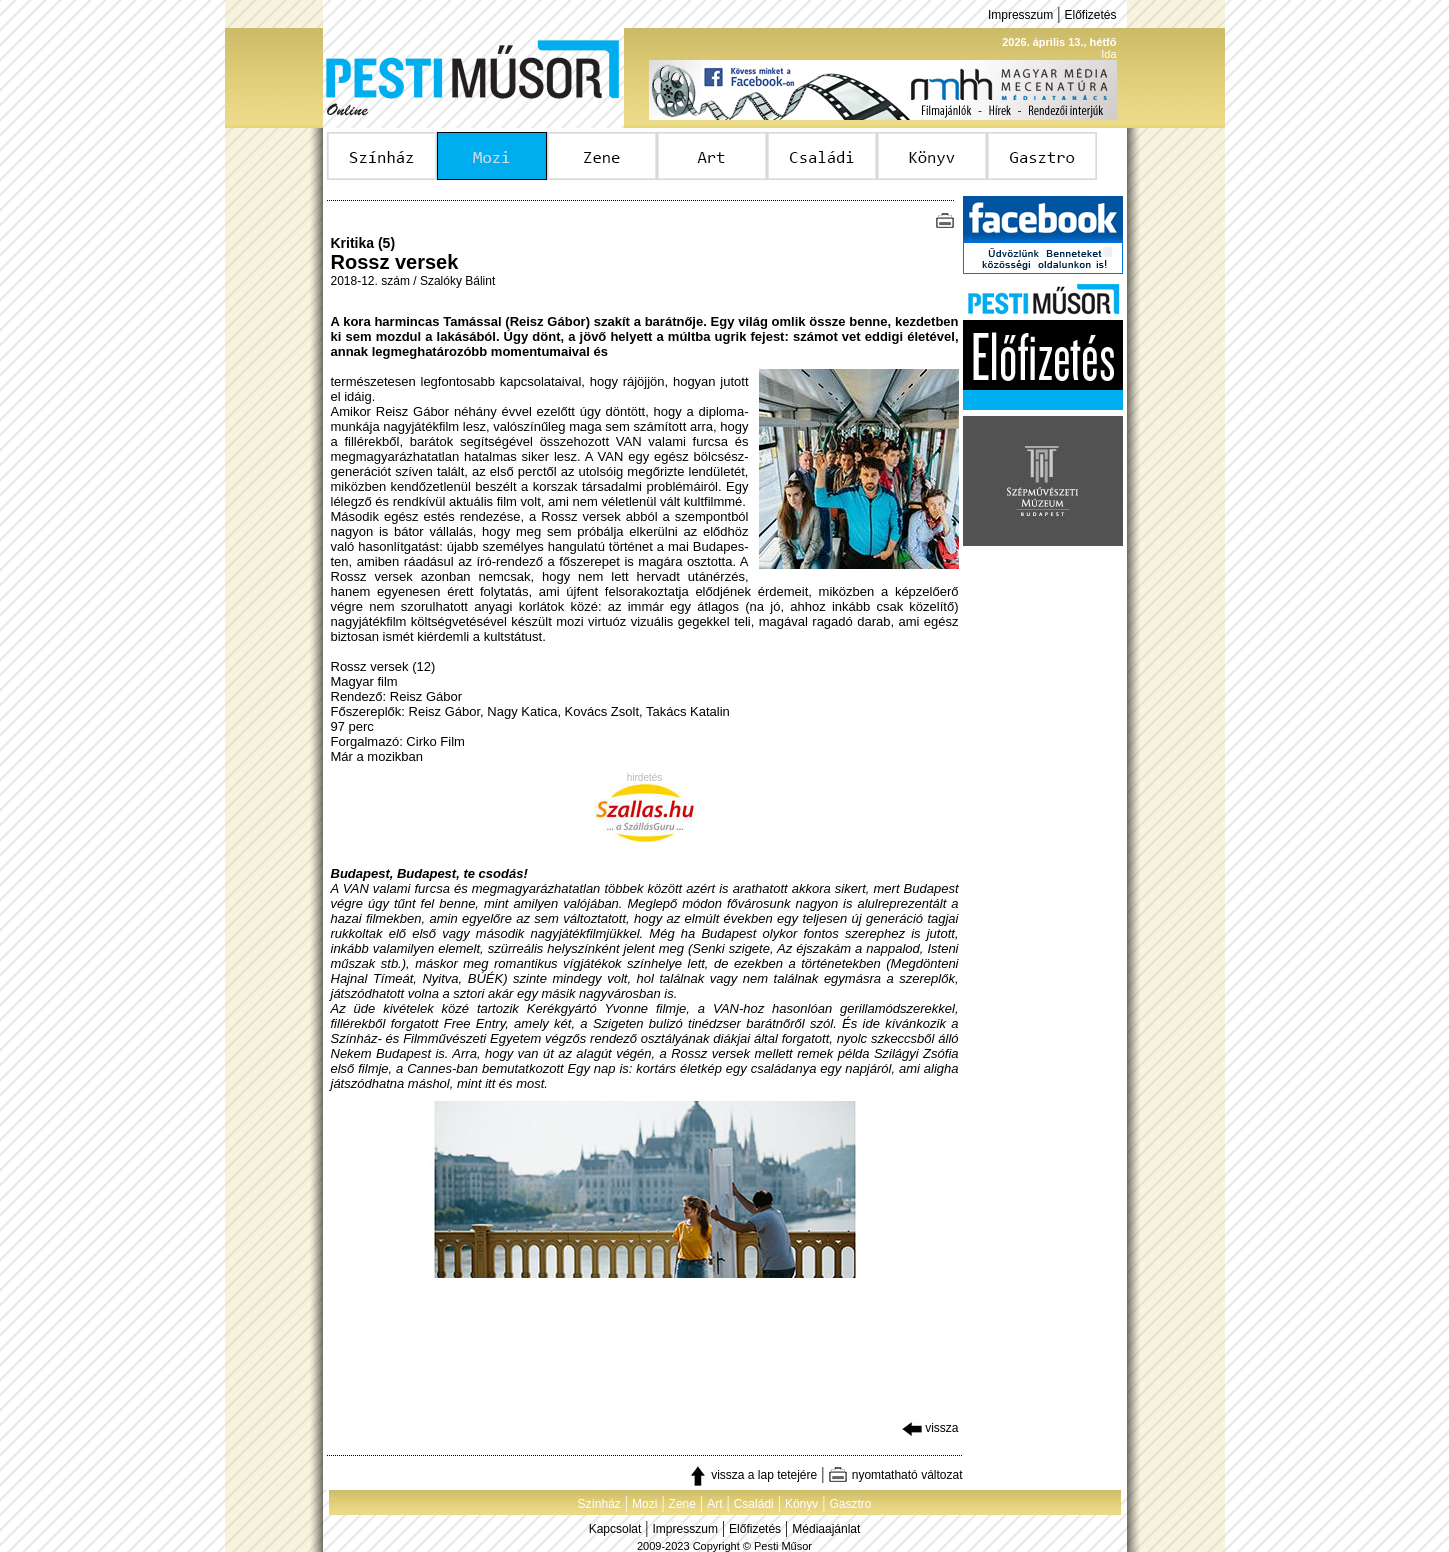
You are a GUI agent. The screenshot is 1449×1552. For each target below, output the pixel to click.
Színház (598, 1504)
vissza (930, 1428)
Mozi (644, 1504)
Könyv (801, 1504)
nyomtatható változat (895, 1475)
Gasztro (851, 1504)
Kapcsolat (615, 1529)
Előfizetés (1090, 15)
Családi (754, 1504)
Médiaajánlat (826, 1529)
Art (714, 1504)
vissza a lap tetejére (752, 1475)
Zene (682, 1504)
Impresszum (1020, 15)
